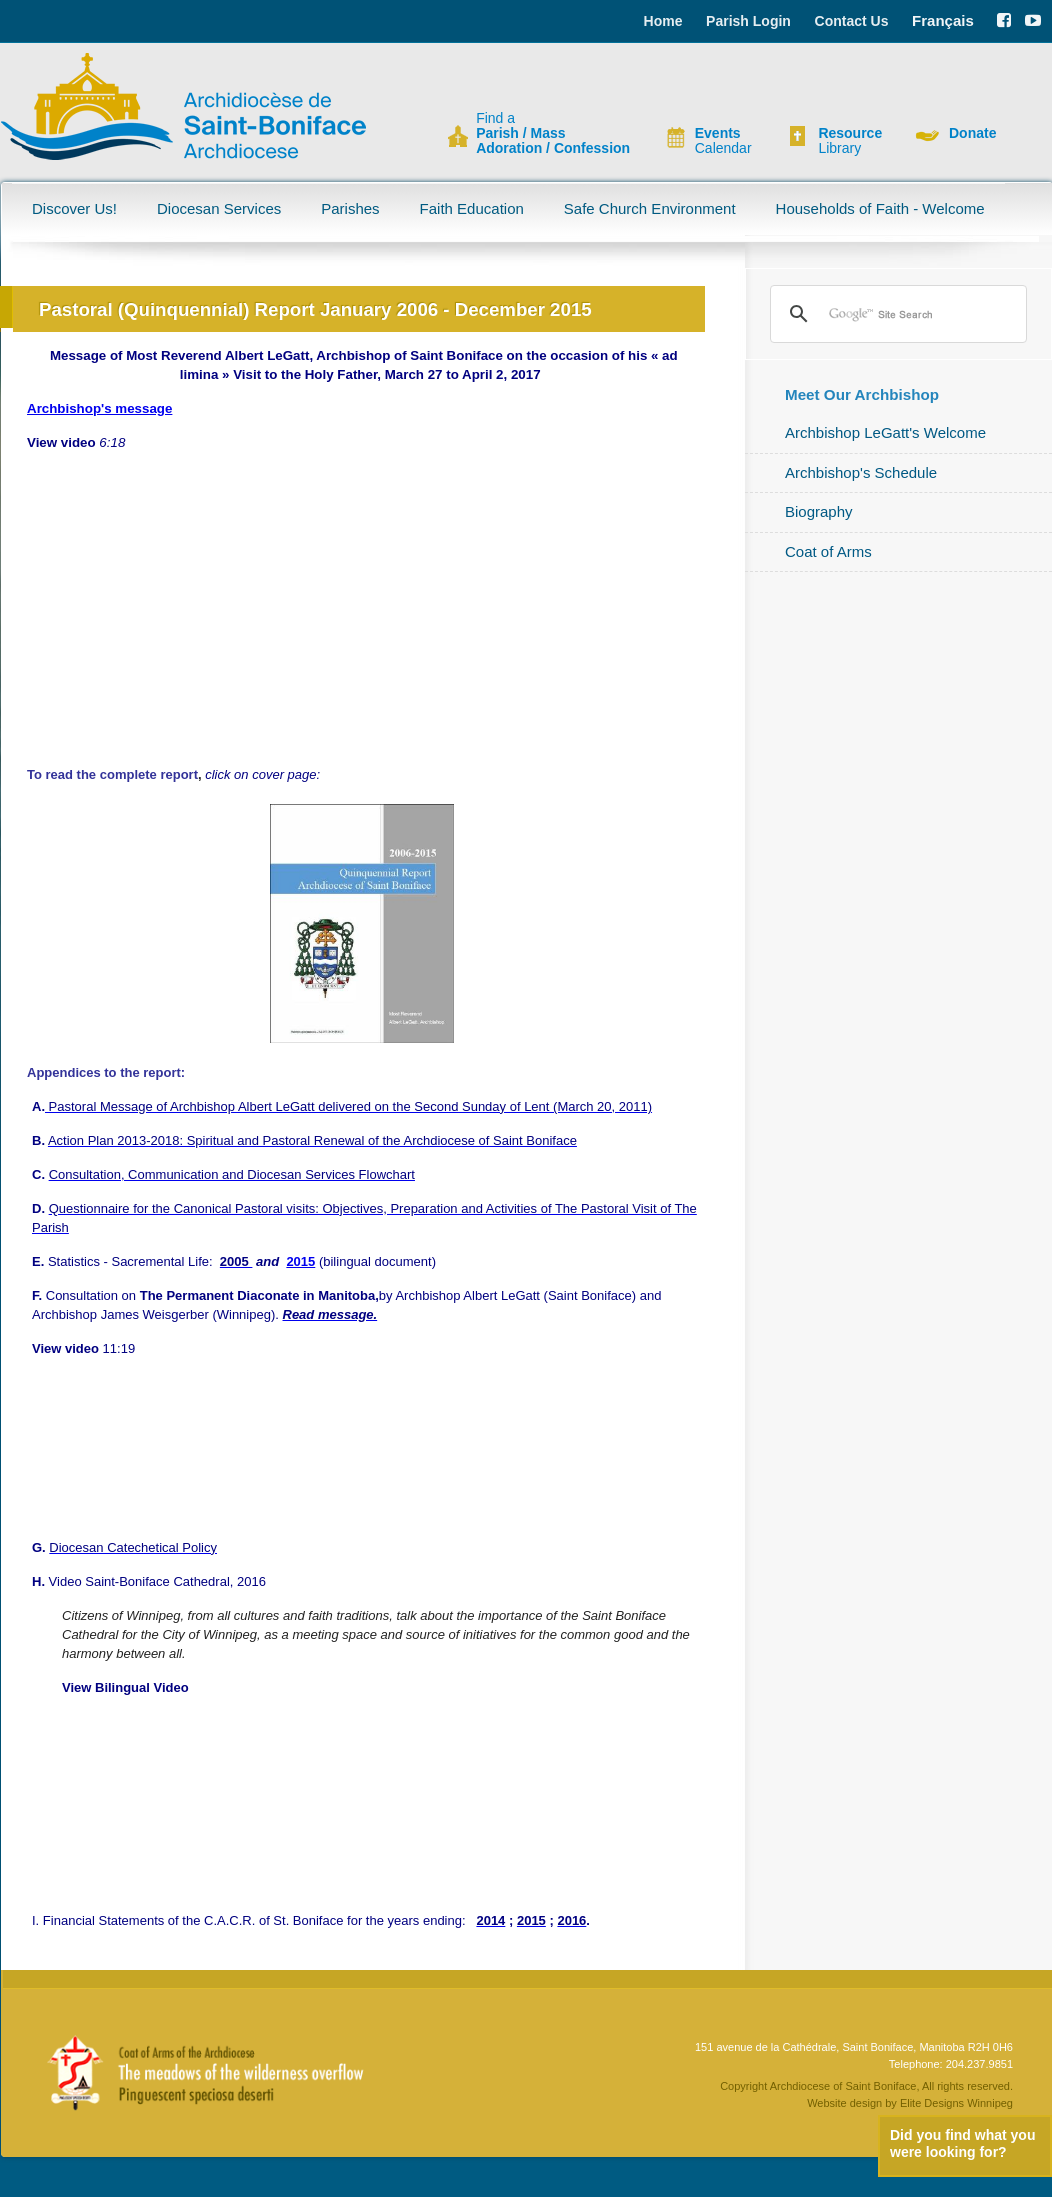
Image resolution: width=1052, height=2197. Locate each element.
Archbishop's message (99, 408)
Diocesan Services (219, 208)
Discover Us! (74, 208)
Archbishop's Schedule (861, 472)
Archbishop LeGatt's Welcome (885, 432)
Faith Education (472, 208)
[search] (895, 314)
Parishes (350, 208)
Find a (553, 133)
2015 (300, 1261)
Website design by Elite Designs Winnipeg (910, 2103)
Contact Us (852, 21)
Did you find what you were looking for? (962, 2143)
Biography (819, 511)
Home (663, 21)
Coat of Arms (828, 551)
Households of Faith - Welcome (880, 208)
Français (943, 20)
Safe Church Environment (650, 208)
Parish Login (748, 21)
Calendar (723, 141)
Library (850, 141)
